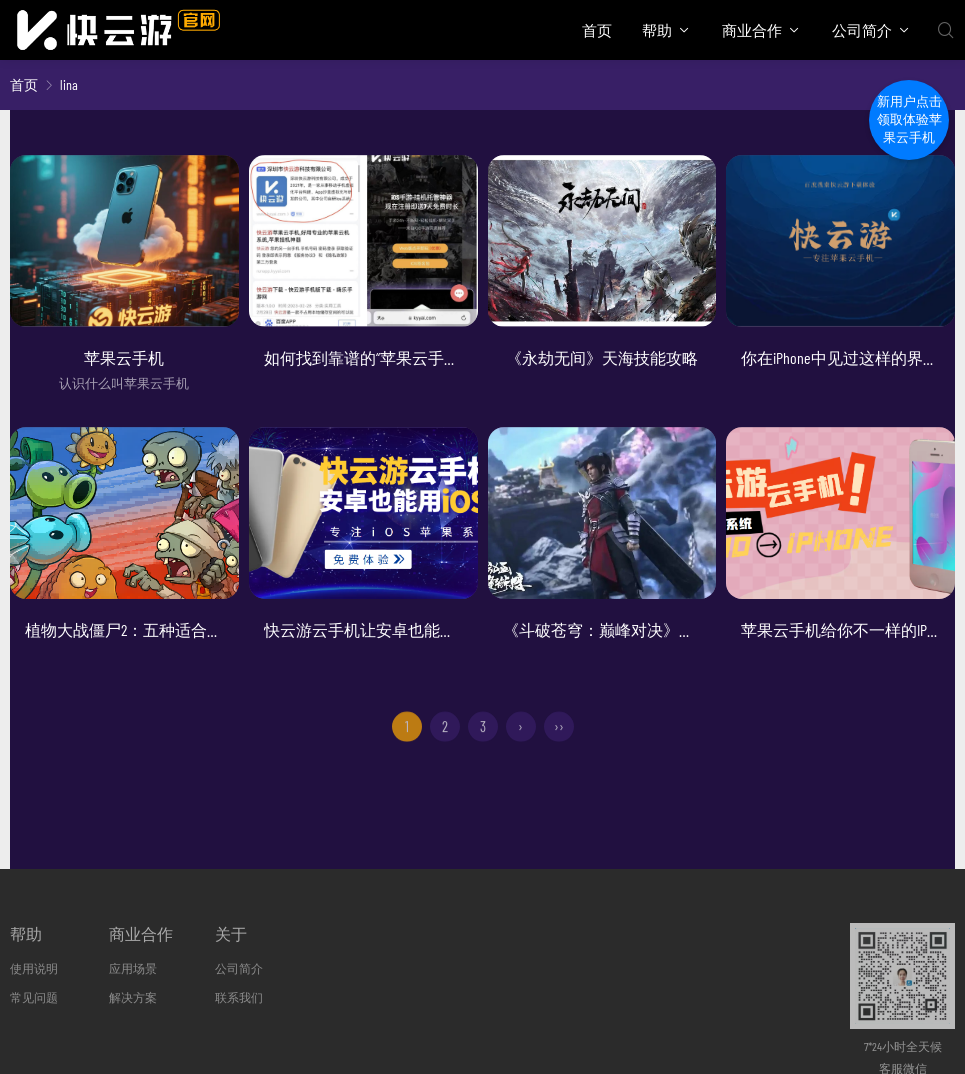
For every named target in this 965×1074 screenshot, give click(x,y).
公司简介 (862, 30)
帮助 (657, 30)
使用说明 (34, 968)
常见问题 (34, 997)
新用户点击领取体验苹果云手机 (909, 119)
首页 (597, 30)
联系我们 (239, 997)
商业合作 (752, 30)
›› (559, 737)
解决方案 (133, 997)
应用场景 (133, 968)
